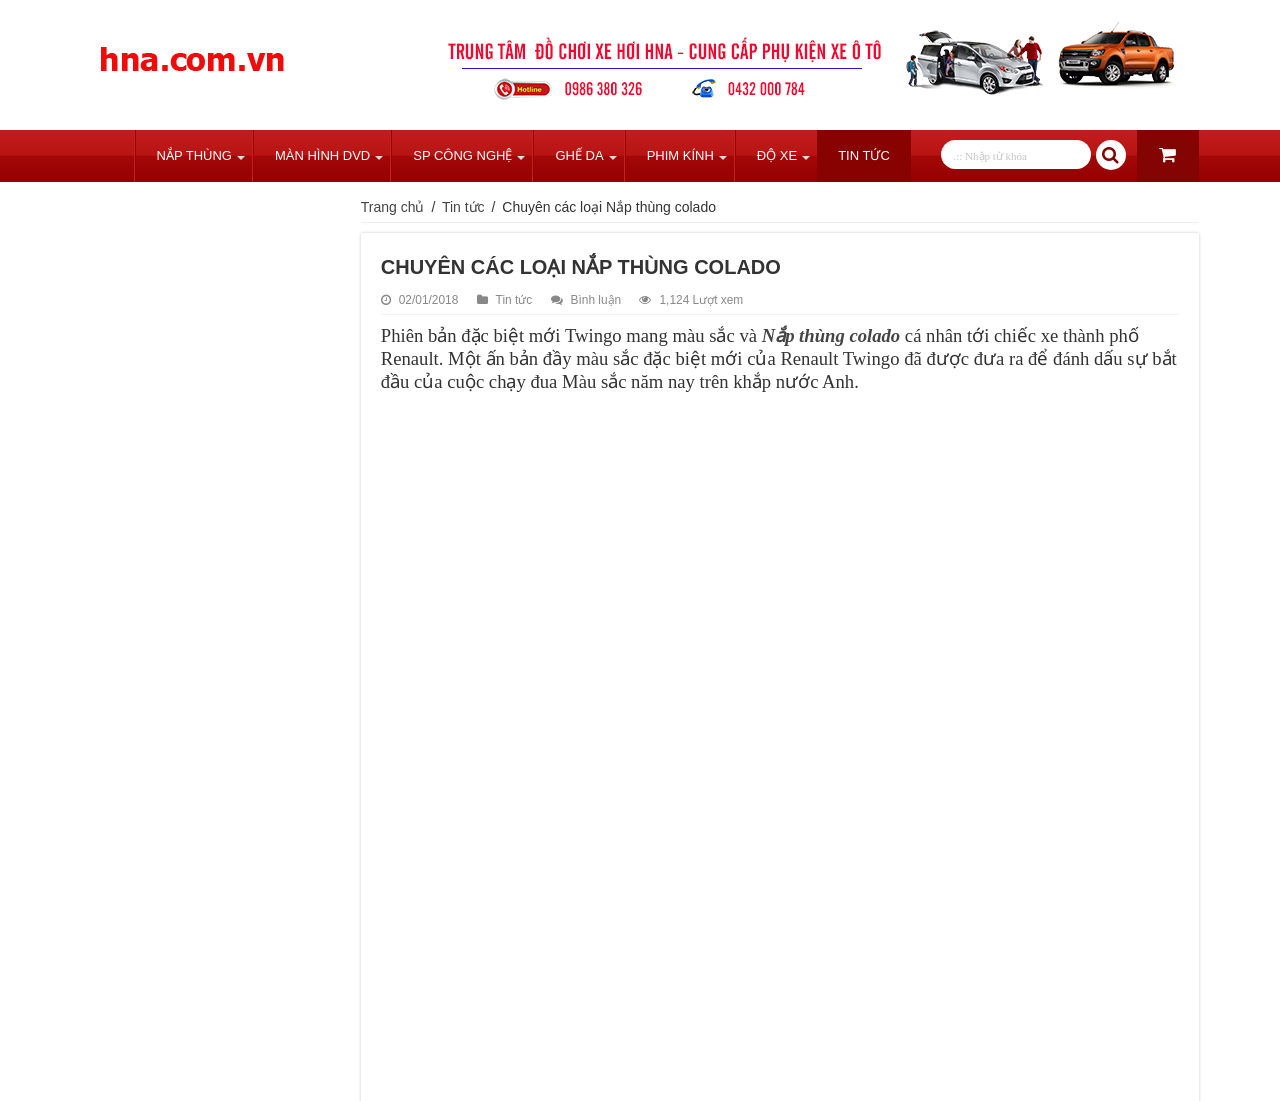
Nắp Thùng (194, 155)
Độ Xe (777, 155)
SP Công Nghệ (462, 155)
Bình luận (596, 300)
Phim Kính (680, 155)
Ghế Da (579, 155)
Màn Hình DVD (322, 155)
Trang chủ (108, 156)
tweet (443, 1045)
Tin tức (864, 155)
